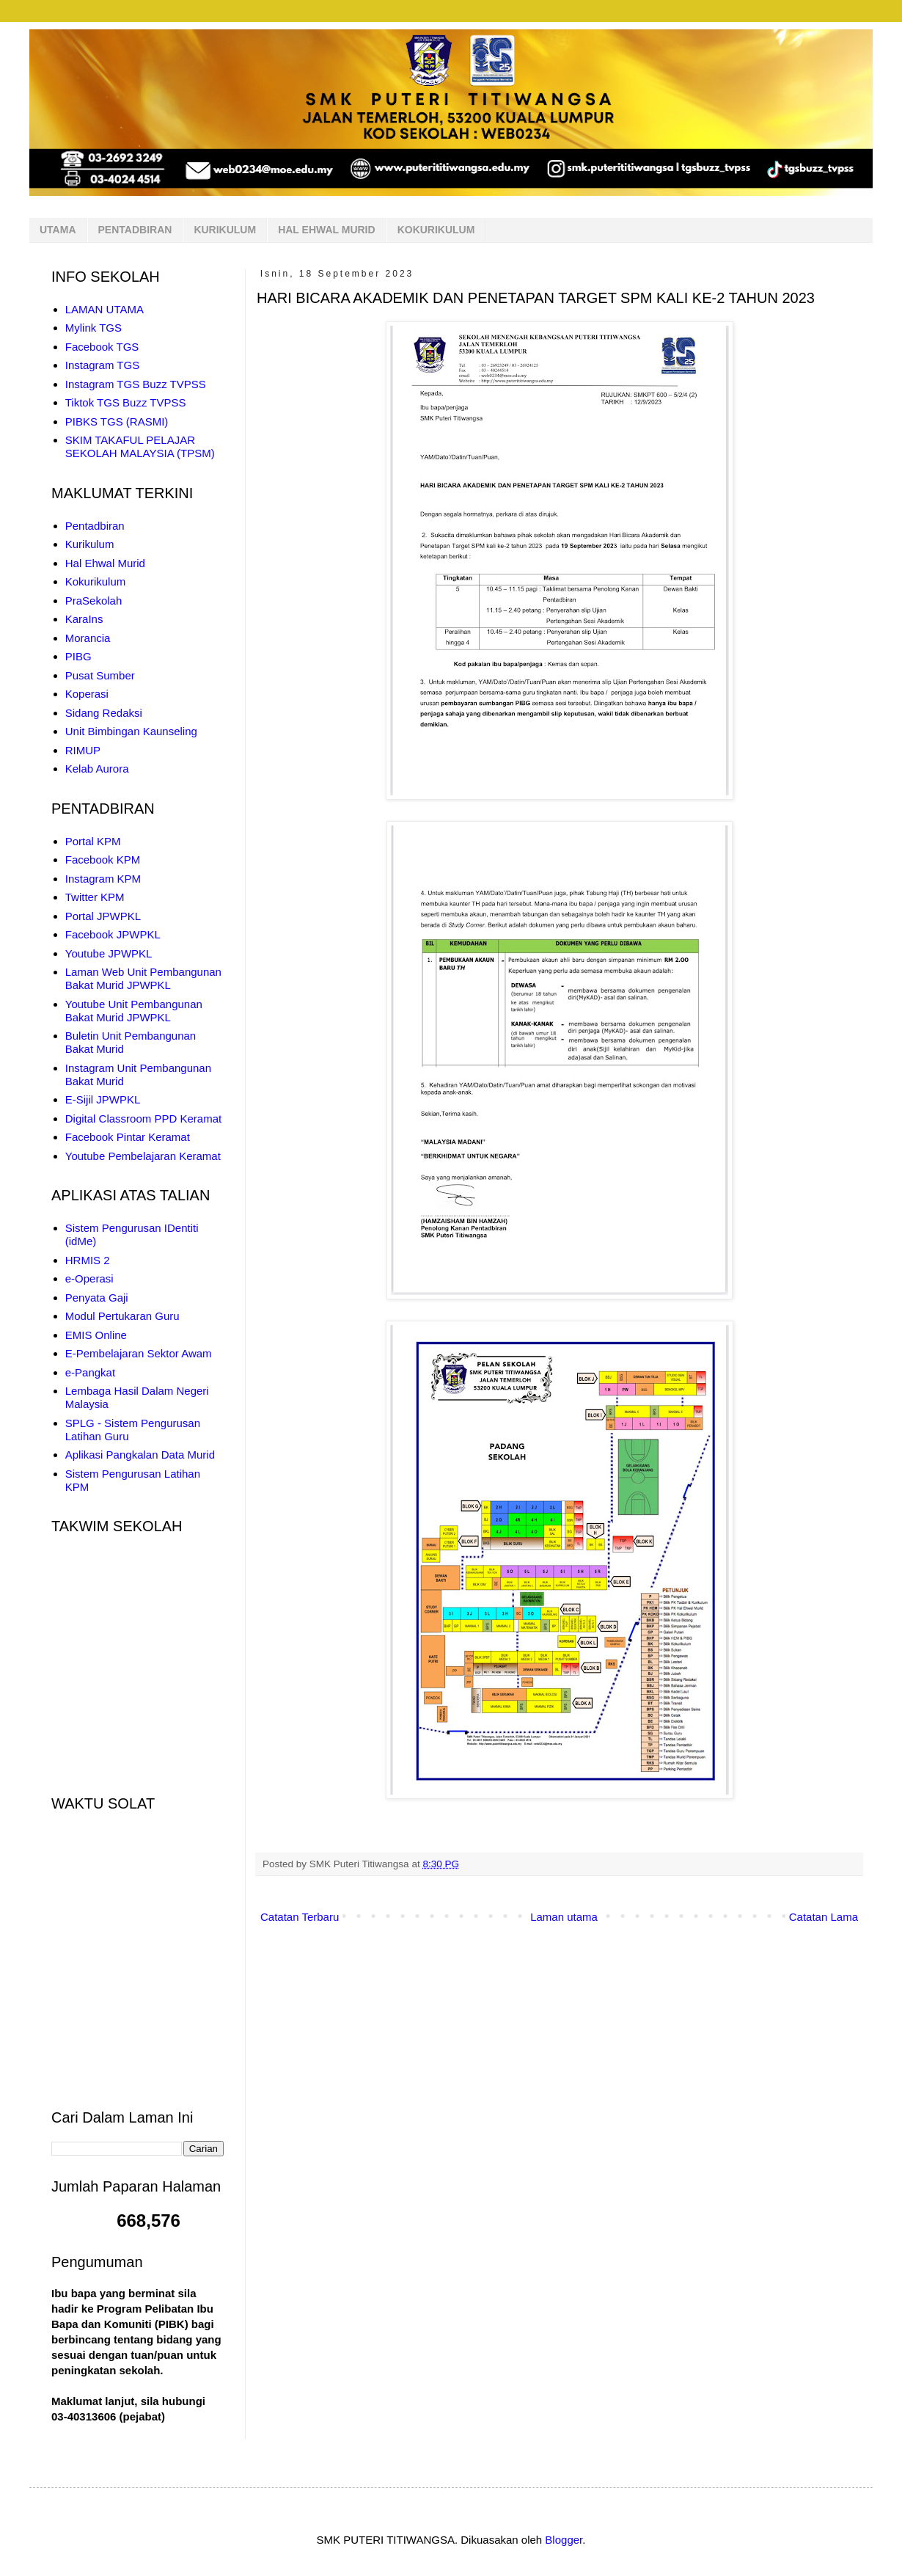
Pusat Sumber (100, 675)
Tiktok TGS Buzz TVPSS (125, 402)
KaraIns (84, 619)
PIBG (78, 656)
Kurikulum (89, 544)
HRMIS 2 (87, 1260)
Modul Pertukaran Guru (122, 1316)
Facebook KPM (103, 859)
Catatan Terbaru (299, 1917)
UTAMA (58, 230)
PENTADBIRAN (135, 230)
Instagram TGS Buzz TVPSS (135, 384)
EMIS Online (96, 1335)
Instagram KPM (103, 878)
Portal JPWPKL (103, 916)
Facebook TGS (102, 346)
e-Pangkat (90, 1372)
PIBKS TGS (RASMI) (117, 421)
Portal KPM (93, 841)
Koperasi (87, 693)
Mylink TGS (93, 327)
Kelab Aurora (97, 768)
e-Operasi (89, 1278)
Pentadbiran (95, 525)
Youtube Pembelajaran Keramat (143, 1156)
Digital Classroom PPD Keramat (143, 1118)
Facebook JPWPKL (113, 934)
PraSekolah (93, 600)
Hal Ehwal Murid (105, 563)
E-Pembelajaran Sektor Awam (138, 1353)
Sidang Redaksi (103, 713)
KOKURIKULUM (436, 230)
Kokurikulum (95, 581)
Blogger (563, 2539)
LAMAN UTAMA (104, 309)
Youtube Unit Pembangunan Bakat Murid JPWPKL (133, 1011)
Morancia (88, 638)
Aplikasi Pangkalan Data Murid (140, 1454)
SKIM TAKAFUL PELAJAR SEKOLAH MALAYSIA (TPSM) (140, 446)
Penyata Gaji (96, 1297)
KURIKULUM (225, 230)
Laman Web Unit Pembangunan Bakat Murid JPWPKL (143, 978)
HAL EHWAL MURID (326, 230)
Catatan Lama (823, 1917)
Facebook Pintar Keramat (127, 1137)
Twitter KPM (95, 897)
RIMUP (82, 750)
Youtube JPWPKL (109, 953)
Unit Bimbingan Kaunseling (131, 731)
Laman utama (564, 1917)
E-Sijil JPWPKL (103, 1099)
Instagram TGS (102, 365)
